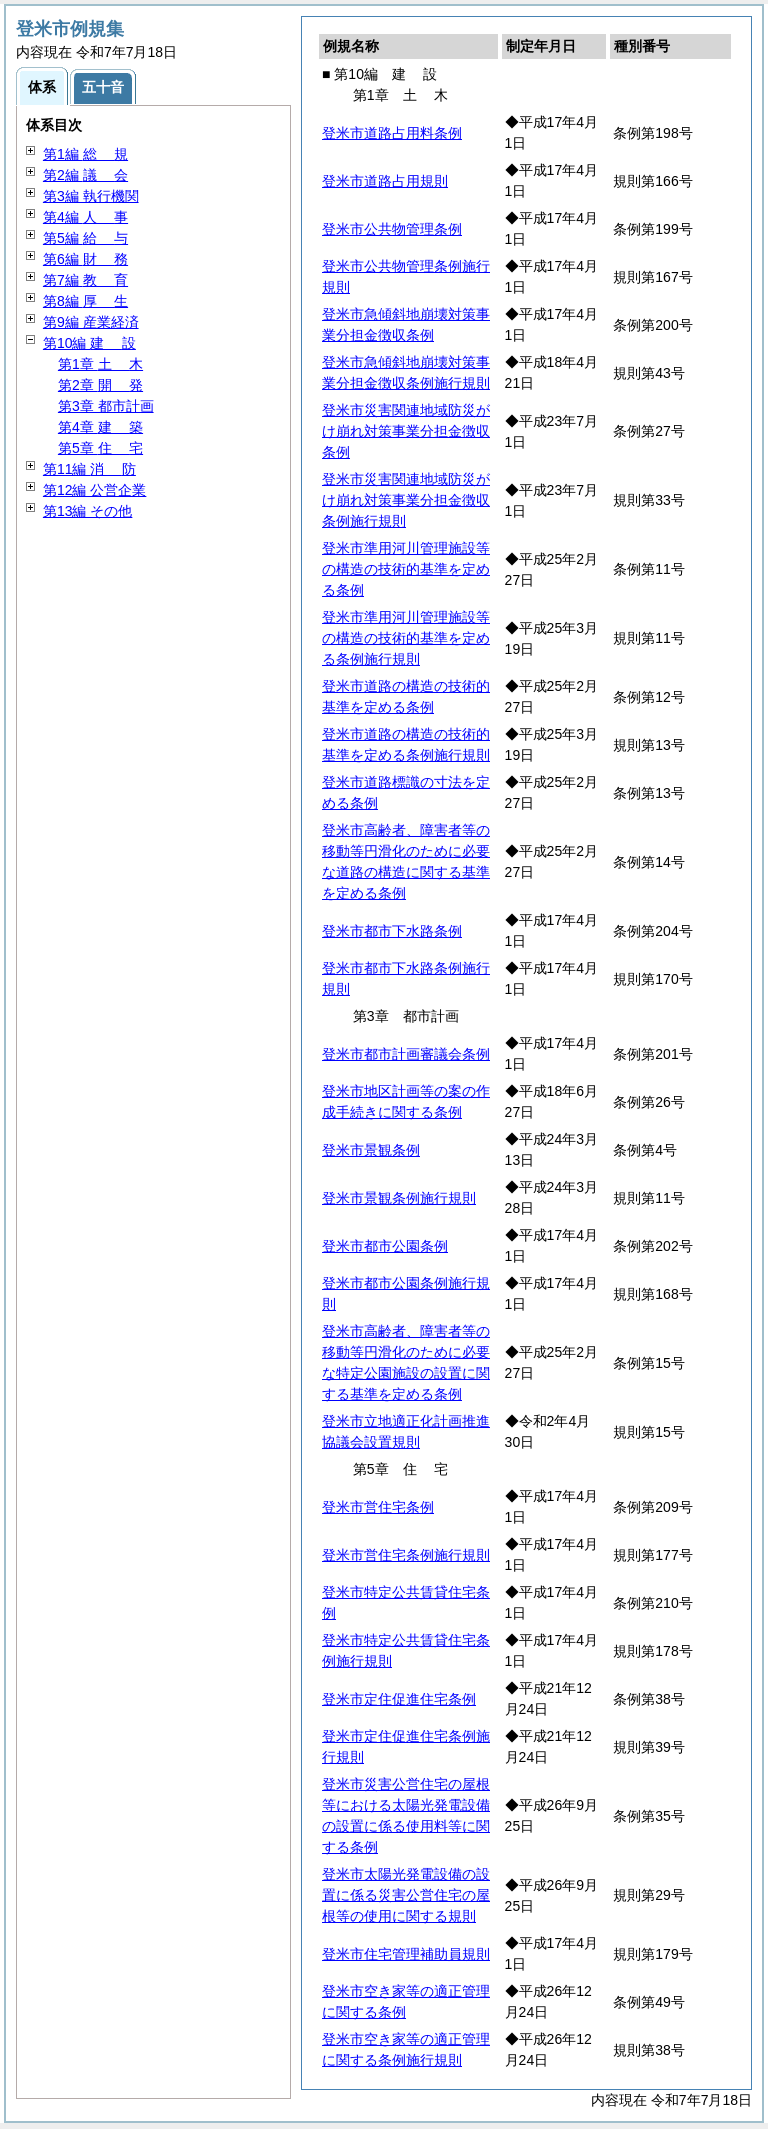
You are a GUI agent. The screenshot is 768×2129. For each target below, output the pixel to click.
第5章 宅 (100, 448)
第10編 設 (89, 343)
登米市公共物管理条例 (392, 229)
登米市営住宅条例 (378, 1507)
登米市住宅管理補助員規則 (406, 1954)
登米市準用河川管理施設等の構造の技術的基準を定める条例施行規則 (406, 638)
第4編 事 (85, 217)
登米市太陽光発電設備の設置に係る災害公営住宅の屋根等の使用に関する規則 (406, 1895)
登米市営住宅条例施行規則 (406, 1555)
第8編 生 (85, 301)
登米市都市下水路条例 (392, 931)
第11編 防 (89, 469)
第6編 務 (85, 259)
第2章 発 (100, 385)
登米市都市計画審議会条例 (406, 1054)
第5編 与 (85, 238)
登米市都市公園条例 (385, 1246)
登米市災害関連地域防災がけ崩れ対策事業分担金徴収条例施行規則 (406, 500)
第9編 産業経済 (91, 322)
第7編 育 (85, 280)
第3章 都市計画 (106, 406)
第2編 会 (85, 175)
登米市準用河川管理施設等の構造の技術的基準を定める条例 (406, 569)
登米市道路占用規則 (385, 181)
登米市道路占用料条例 (392, 133)
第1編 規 (85, 154)
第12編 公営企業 (94, 490)
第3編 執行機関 (91, 196)
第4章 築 (100, 427)
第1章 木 (100, 364)
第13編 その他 (87, 511)
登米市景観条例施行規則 (399, 1198)
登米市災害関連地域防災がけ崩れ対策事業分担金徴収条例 (406, 431)
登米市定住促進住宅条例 (399, 1699)
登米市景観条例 (371, 1150)
